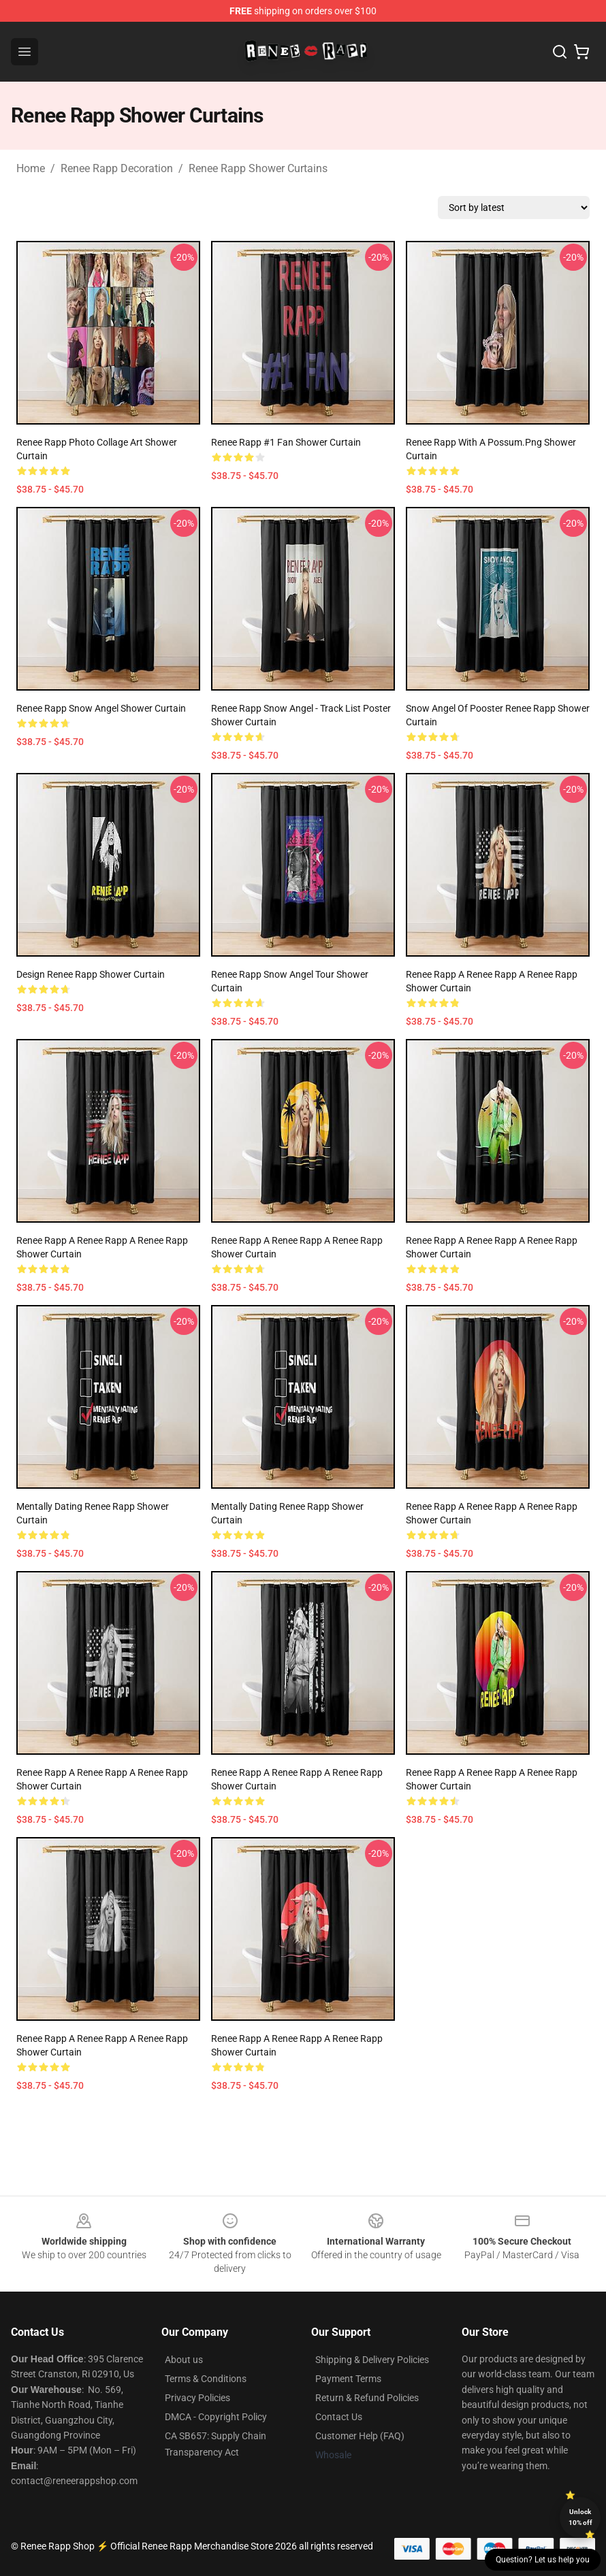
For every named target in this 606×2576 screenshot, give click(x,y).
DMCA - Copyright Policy (216, 2416)
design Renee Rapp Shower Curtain (90, 974)
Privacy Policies (197, 2397)
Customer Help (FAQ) (359, 2435)
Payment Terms (348, 2378)
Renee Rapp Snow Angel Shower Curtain (101, 708)
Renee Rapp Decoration (117, 168)
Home (30, 168)
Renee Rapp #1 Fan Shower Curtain (286, 442)
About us (184, 2359)
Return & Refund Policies (367, 2397)
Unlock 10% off (580, 2517)
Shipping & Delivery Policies (372, 2359)
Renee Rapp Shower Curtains (258, 168)
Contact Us (338, 2416)
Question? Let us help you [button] (543, 2559)
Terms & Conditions (205, 2378)
